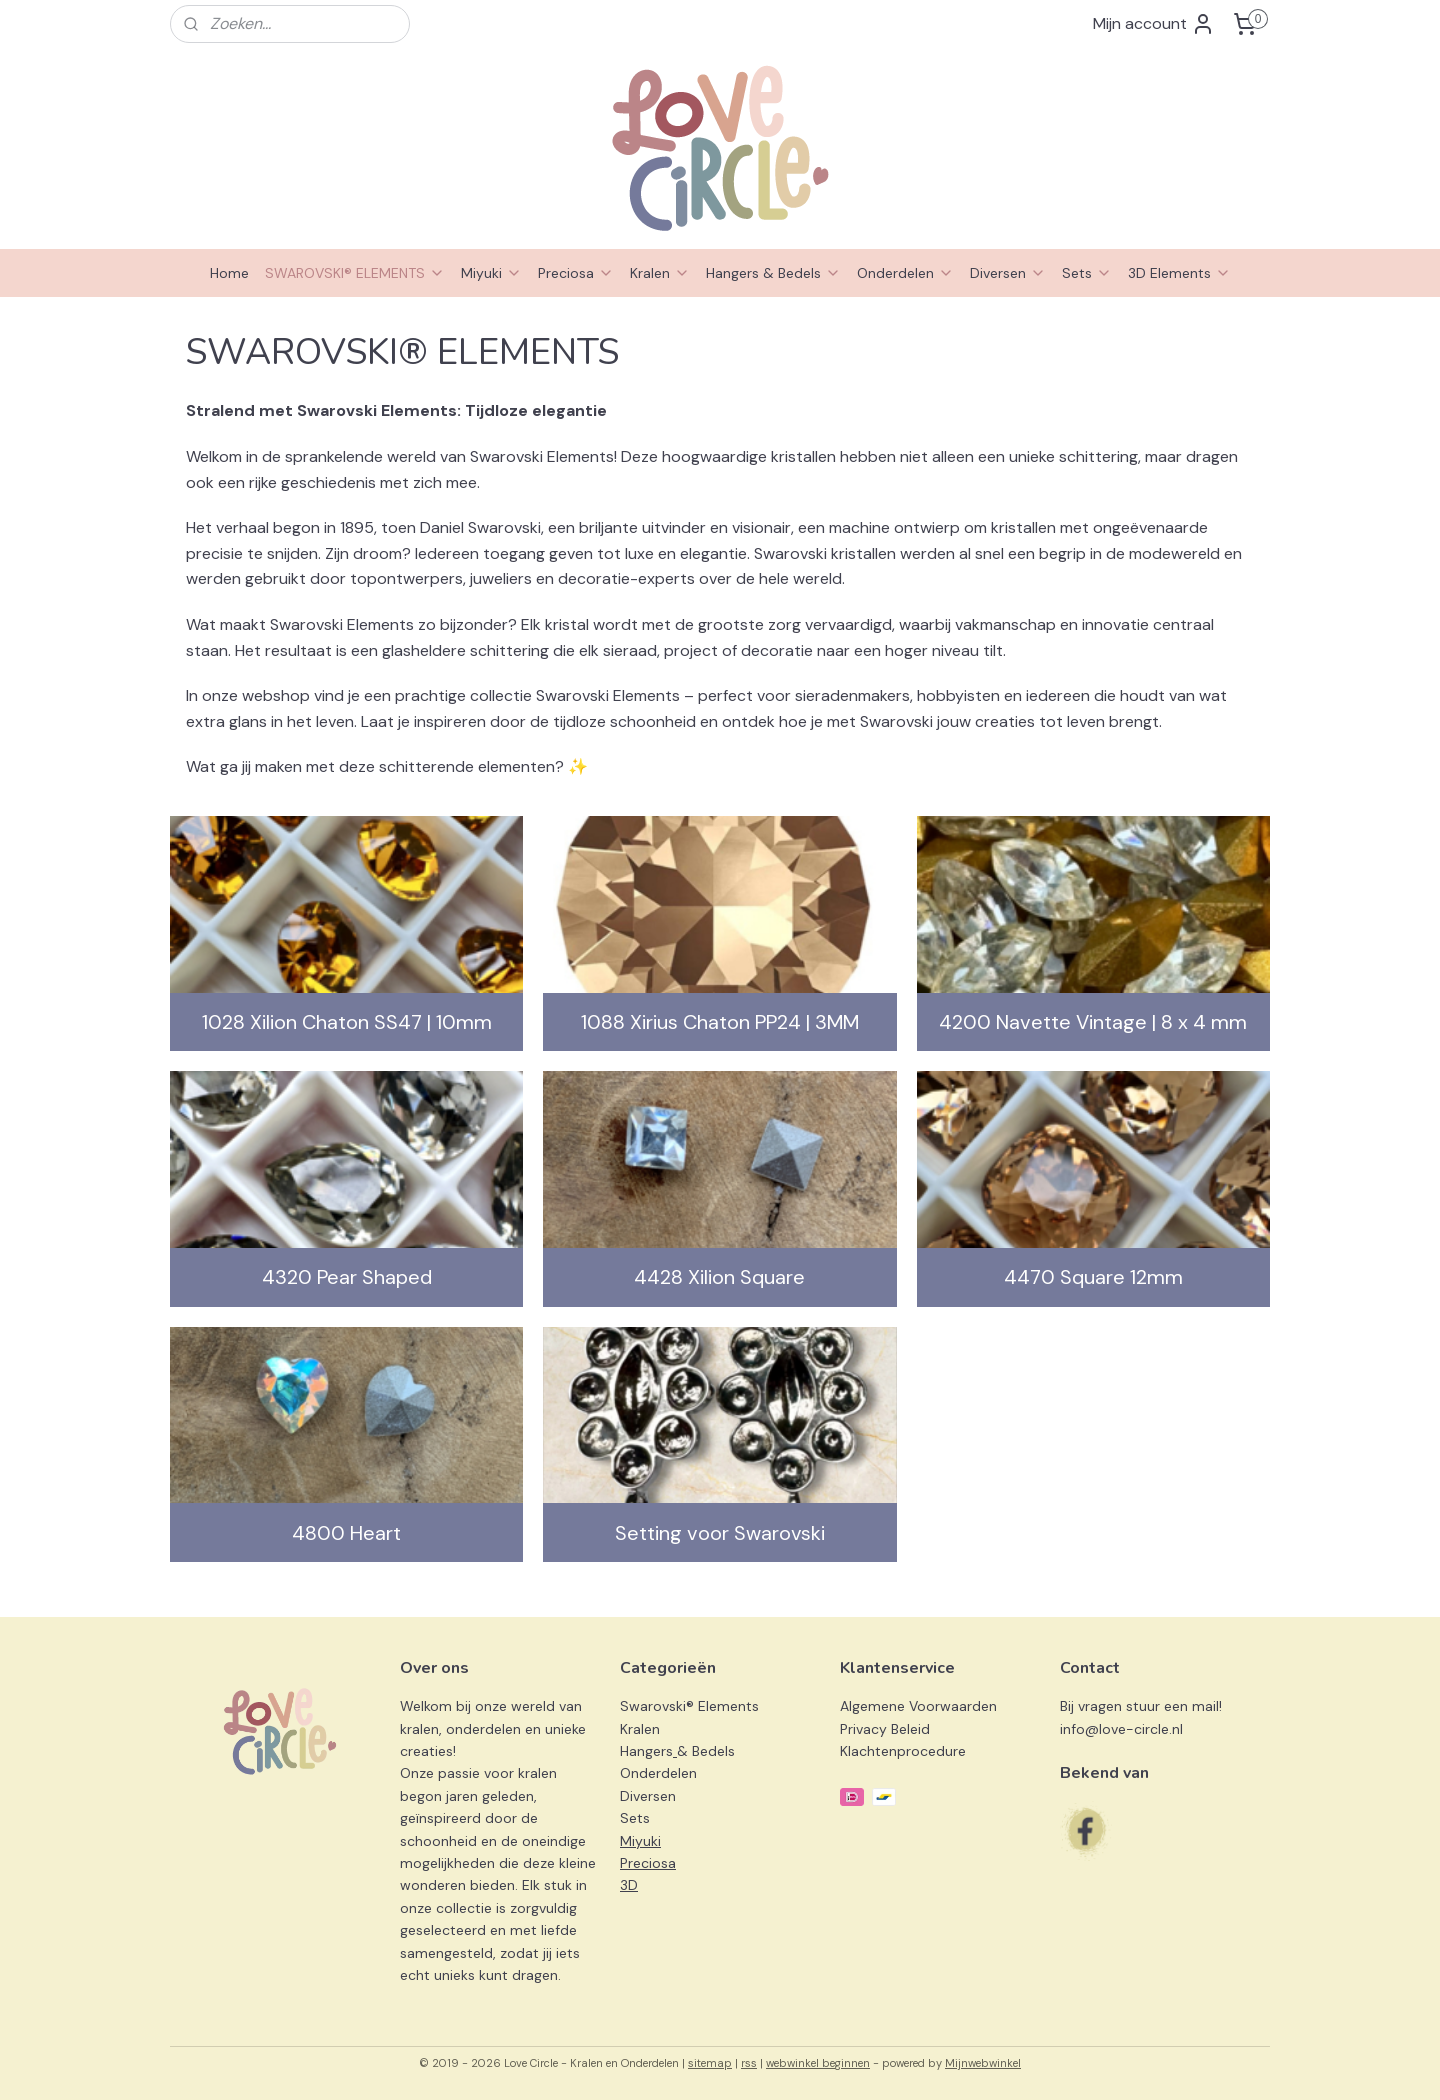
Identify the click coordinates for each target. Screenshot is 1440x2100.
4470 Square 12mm (1093, 1277)
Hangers (646, 1751)
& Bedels (706, 1751)
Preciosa (576, 273)
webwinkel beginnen (818, 2063)
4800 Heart (346, 1533)
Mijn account (1154, 24)
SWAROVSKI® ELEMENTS (355, 273)
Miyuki (491, 273)
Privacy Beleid (885, 1729)
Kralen (660, 273)
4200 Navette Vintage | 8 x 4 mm (1093, 1022)
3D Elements (1179, 273)
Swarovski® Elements (689, 1706)
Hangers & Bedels (773, 273)
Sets (1087, 273)
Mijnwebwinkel (983, 2063)
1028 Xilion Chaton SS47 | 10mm (347, 1022)
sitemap (710, 2063)
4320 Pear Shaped (347, 1277)
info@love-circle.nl (1121, 1729)
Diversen (1008, 273)
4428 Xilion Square (719, 1277)
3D (629, 1885)
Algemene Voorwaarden (918, 1706)
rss (749, 2063)
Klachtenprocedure (903, 1751)
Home (229, 273)
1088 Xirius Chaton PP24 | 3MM (720, 1022)
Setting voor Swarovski (720, 1533)
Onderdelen (905, 273)
